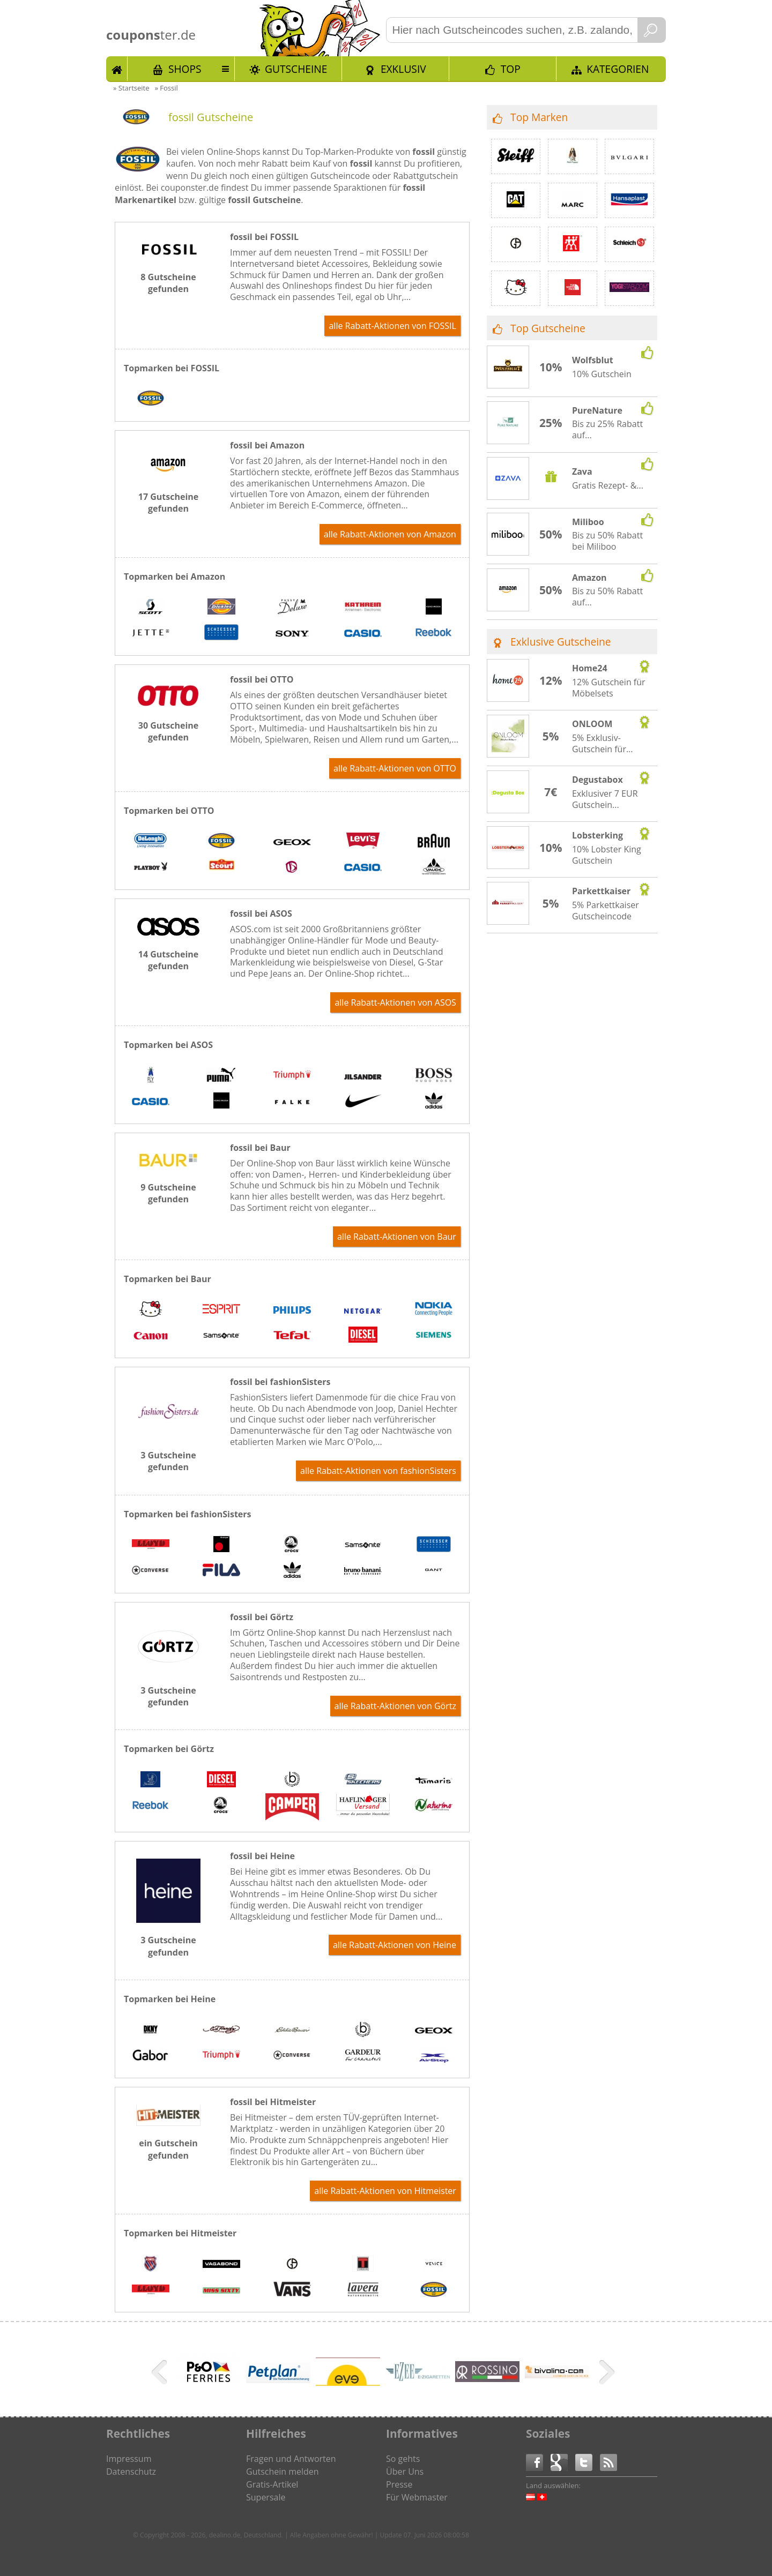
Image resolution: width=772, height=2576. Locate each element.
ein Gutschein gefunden (168, 2149)
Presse (399, 2484)
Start (117, 68)
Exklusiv (403, 69)
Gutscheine (296, 69)
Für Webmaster (417, 2497)
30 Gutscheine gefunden (168, 731)
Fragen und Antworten (291, 2459)
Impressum (128, 2459)
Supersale (265, 2497)
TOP (511, 69)
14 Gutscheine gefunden (168, 960)
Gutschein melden (282, 2471)
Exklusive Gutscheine (560, 641)
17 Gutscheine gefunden (168, 502)
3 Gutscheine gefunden (168, 1461)
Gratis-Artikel (272, 2484)
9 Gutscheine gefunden (168, 1193)
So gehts (403, 2459)
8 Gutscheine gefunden (168, 283)
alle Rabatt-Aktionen (392, 326)
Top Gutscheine (547, 328)
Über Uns (405, 2471)
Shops (185, 69)
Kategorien (618, 69)
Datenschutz (131, 2471)
